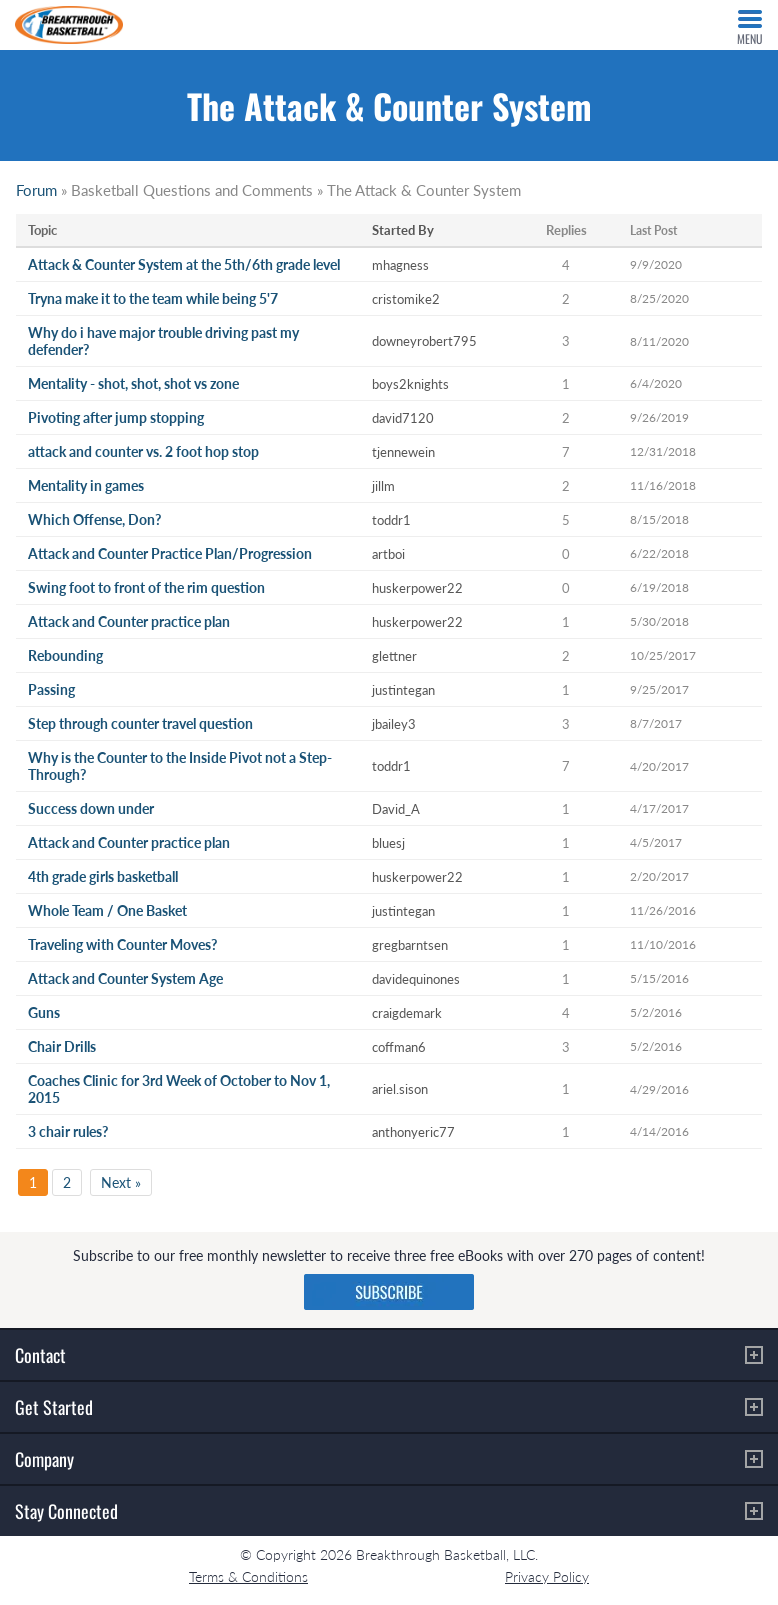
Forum (36, 190)
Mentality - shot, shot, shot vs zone (133, 383)
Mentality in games (86, 485)
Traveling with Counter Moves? (122, 944)
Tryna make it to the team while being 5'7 (153, 298)
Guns (44, 1012)
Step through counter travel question (140, 723)
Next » (121, 1182)
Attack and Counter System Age (125, 978)
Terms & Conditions (248, 1576)
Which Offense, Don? (94, 519)
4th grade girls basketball (103, 876)
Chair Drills (62, 1046)
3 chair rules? (68, 1131)
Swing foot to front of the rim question (146, 587)
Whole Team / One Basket (107, 910)
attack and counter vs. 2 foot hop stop (143, 451)
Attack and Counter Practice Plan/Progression (170, 553)
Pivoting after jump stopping (116, 417)
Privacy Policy (547, 1576)
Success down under (91, 808)
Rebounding (65, 655)
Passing (51, 689)
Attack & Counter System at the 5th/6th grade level (184, 264)
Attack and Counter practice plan (129, 621)
